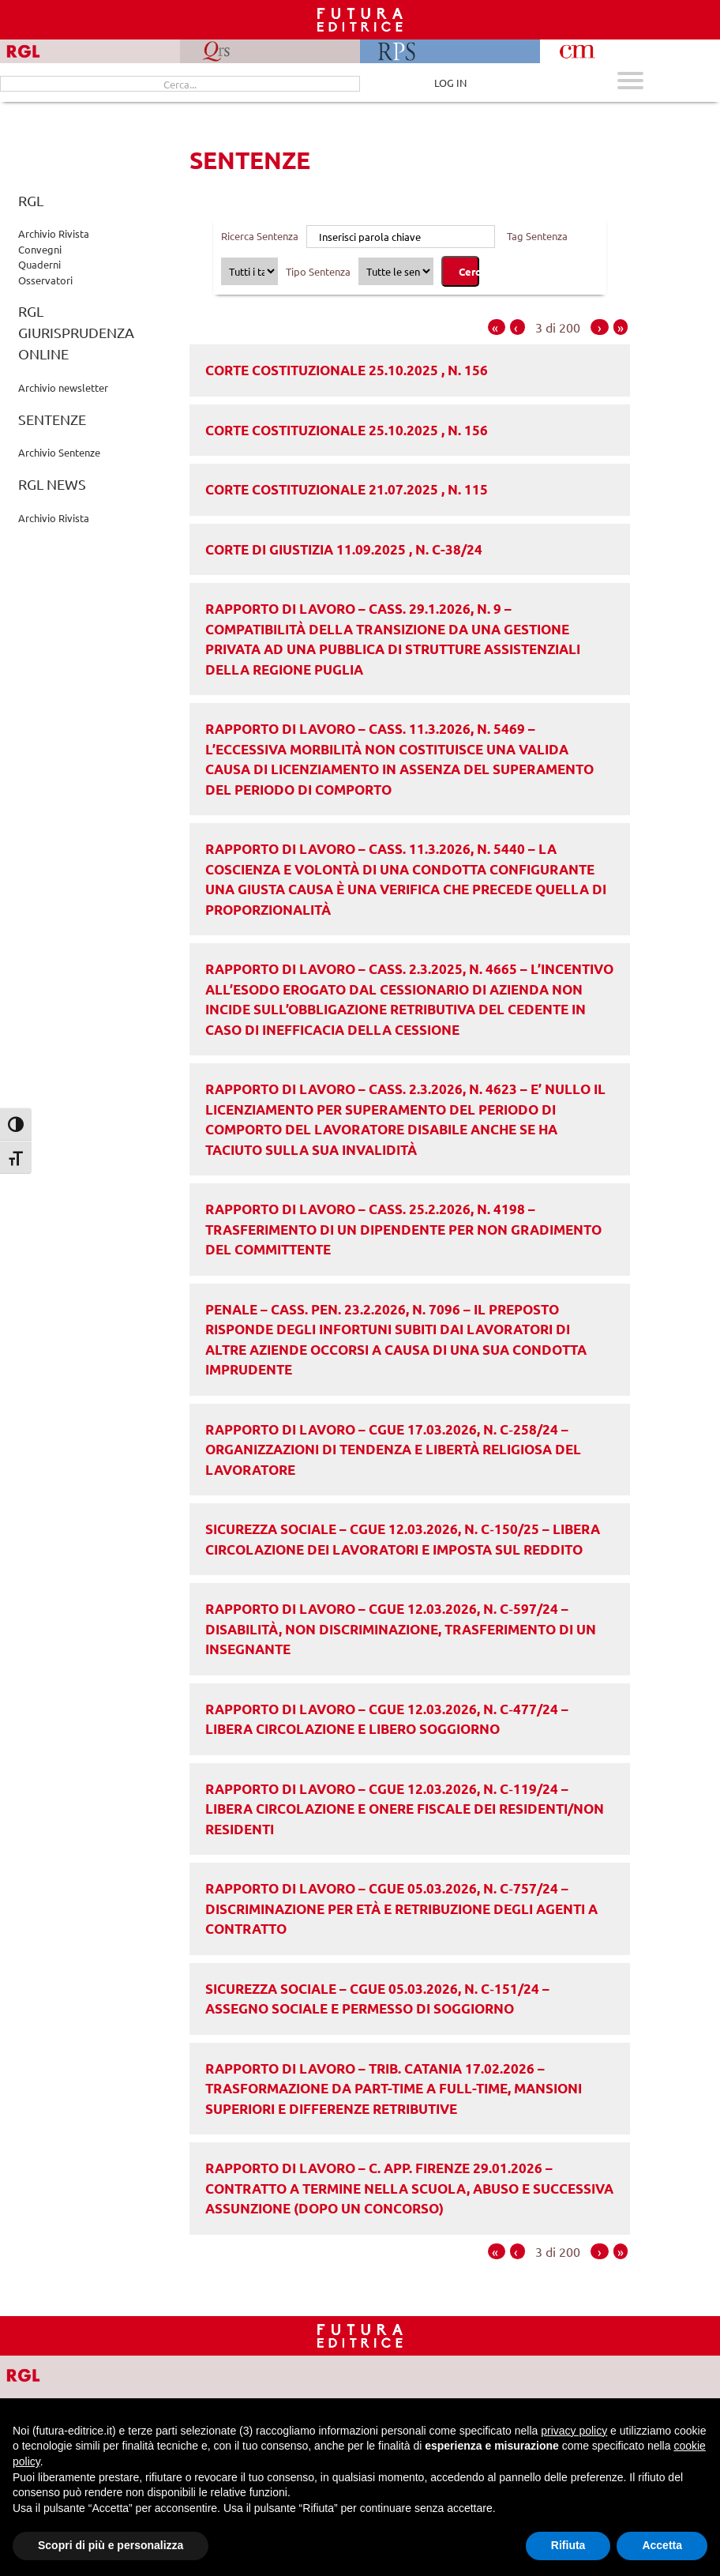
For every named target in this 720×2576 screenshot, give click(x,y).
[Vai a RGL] (37, 2374)
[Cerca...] (180, 84)
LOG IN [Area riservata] (450, 82)
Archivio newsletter (63, 387)
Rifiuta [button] (568, 2545)
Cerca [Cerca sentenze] (469, 271)
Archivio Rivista (53, 233)
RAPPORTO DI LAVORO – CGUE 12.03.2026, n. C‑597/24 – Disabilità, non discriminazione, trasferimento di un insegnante (400, 1628)
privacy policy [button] (574, 2430)
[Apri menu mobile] (630, 82)
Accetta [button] (662, 2545)
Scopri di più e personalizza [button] (110, 2545)
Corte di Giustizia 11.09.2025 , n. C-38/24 (343, 549)
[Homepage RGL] (360, 2334)
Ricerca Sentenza (259, 236)
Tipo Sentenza (318, 271)
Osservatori (45, 280)
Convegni (40, 249)
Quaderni (39, 264)
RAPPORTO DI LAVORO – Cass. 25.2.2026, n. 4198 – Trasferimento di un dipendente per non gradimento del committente (403, 1229)
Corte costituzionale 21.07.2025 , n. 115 (346, 489)
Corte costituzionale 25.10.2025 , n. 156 (346, 370)
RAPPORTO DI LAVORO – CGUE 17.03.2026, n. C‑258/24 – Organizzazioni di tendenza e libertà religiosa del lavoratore (393, 1449)
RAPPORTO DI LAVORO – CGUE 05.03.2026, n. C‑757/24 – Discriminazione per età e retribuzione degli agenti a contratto (401, 1908)
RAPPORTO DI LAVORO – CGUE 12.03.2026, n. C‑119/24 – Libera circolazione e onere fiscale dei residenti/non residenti (404, 1809)
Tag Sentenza (537, 236)
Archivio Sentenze (59, 452)
